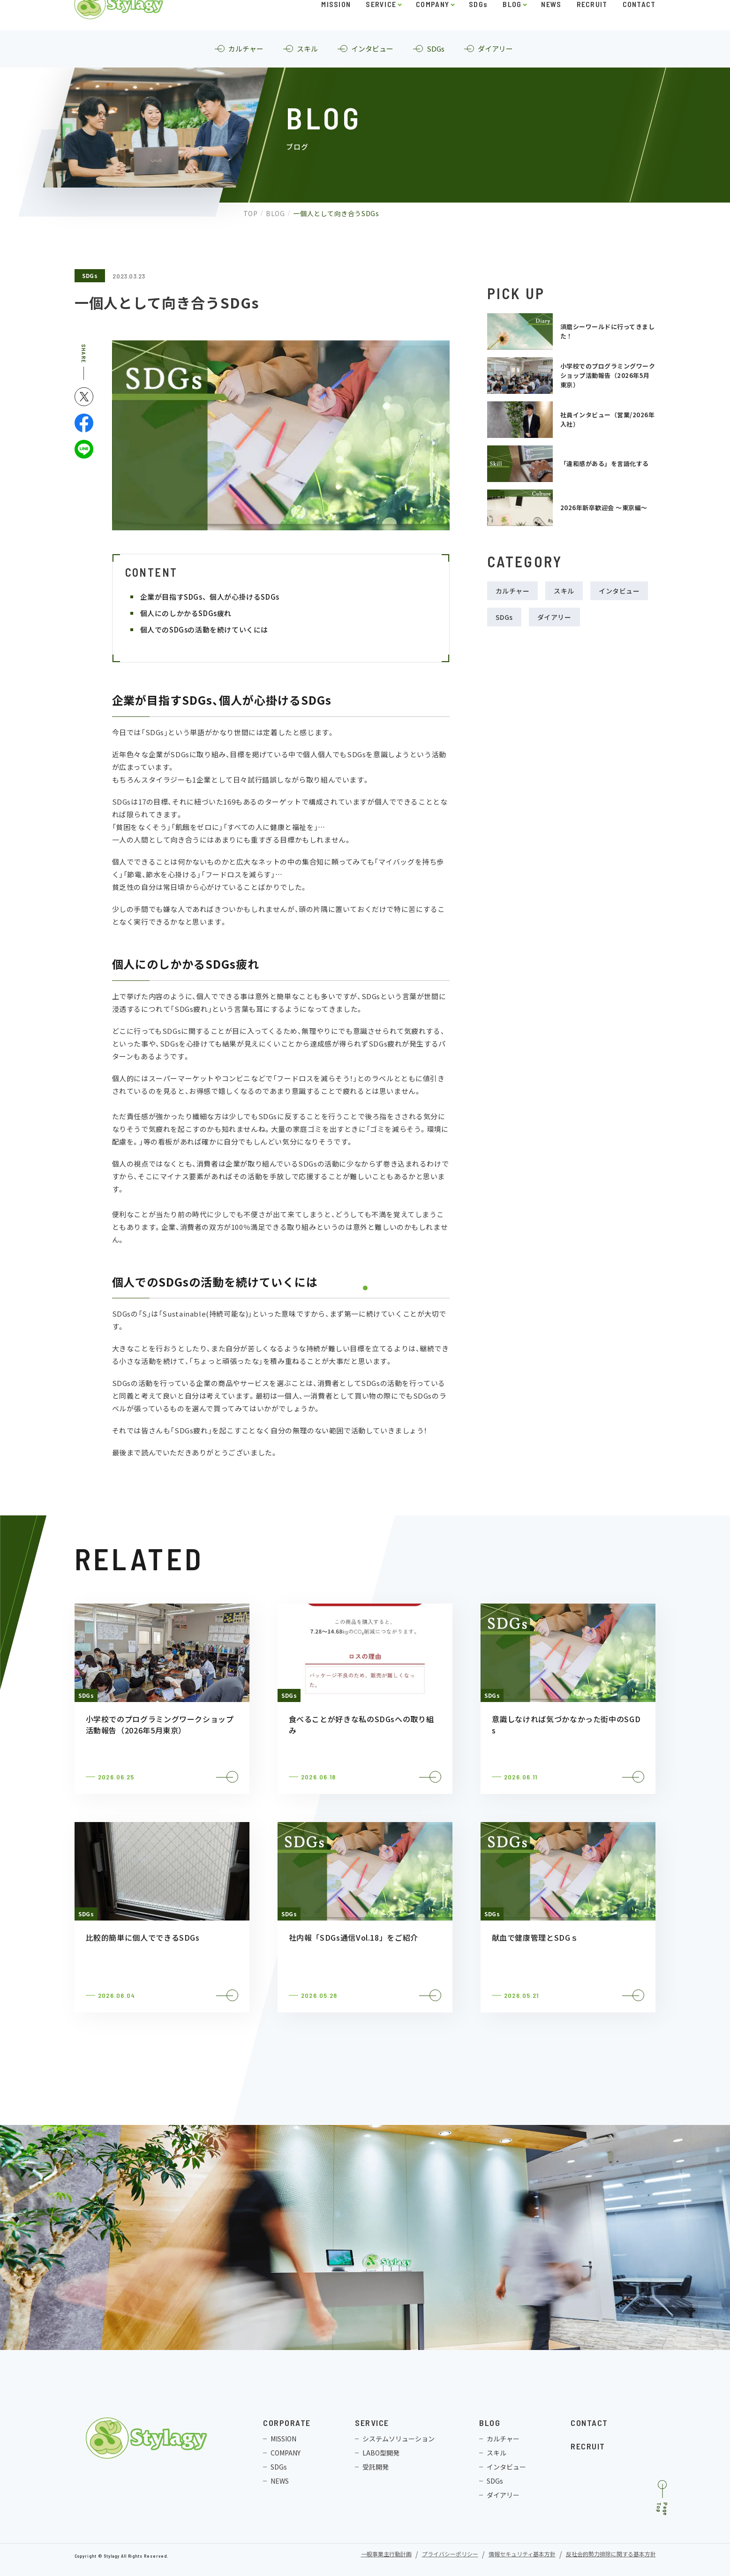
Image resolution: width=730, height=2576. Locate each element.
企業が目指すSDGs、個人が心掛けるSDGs (209, 597)
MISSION (336, 26)
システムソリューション (398, 2438)
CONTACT (639, 26)
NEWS (551, 26)
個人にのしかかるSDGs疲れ (186, 613)
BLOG (512, 26)
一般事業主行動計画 (386, 2554)
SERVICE (381, 26)
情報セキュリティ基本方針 (522, 2554)
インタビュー (619, 590)
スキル (564, 590)
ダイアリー (554, 617)
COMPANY (432, 26)
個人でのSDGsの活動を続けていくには (204, 629)
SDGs (478, 26)
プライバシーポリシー (450, 2554)
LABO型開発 (380, 2452)
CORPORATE (286, 2423)
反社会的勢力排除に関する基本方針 (611, 2554)
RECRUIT (592, 26)
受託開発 (375, 2466)
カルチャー (513, 590)
